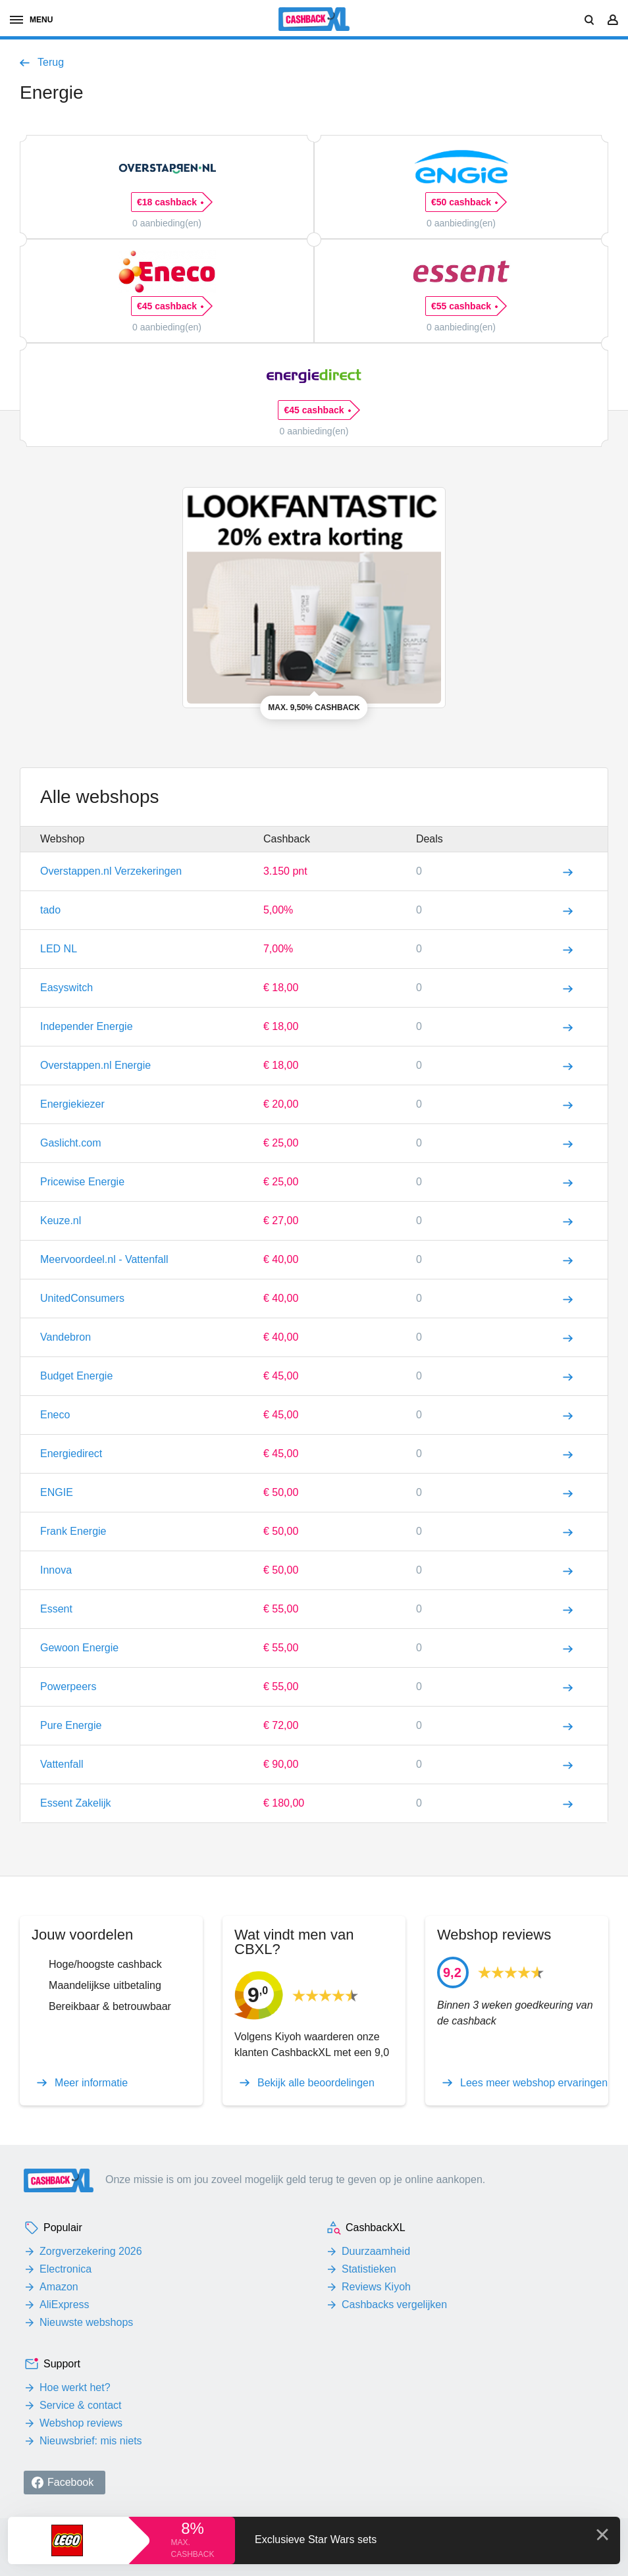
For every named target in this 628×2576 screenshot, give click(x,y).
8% (192, 2528)
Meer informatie (91, 2083)
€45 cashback (170, 306)
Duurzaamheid (376, 2251)
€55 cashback (464, 306)
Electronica (65, 2269)
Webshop (62, 838)
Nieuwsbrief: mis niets (90, 2440)
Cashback (286, 838)
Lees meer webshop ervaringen (534, 2083)
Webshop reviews (80, 2423)
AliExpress (64, 2304)
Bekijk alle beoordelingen (316, 2083)
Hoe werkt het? (75, 2387)
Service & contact (80, 2405)
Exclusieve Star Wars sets (316, 2539)
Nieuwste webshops (86, 2322)
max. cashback (192, 2548)
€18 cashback (170, 202)
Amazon (58, 2286)
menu (31, 20)
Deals (429, 838)
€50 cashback (464, 202)
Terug (51, 62)
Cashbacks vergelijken (394, 2304)
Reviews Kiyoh (376, 2286)
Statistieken (369, 2269)
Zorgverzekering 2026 (90, 2251)
